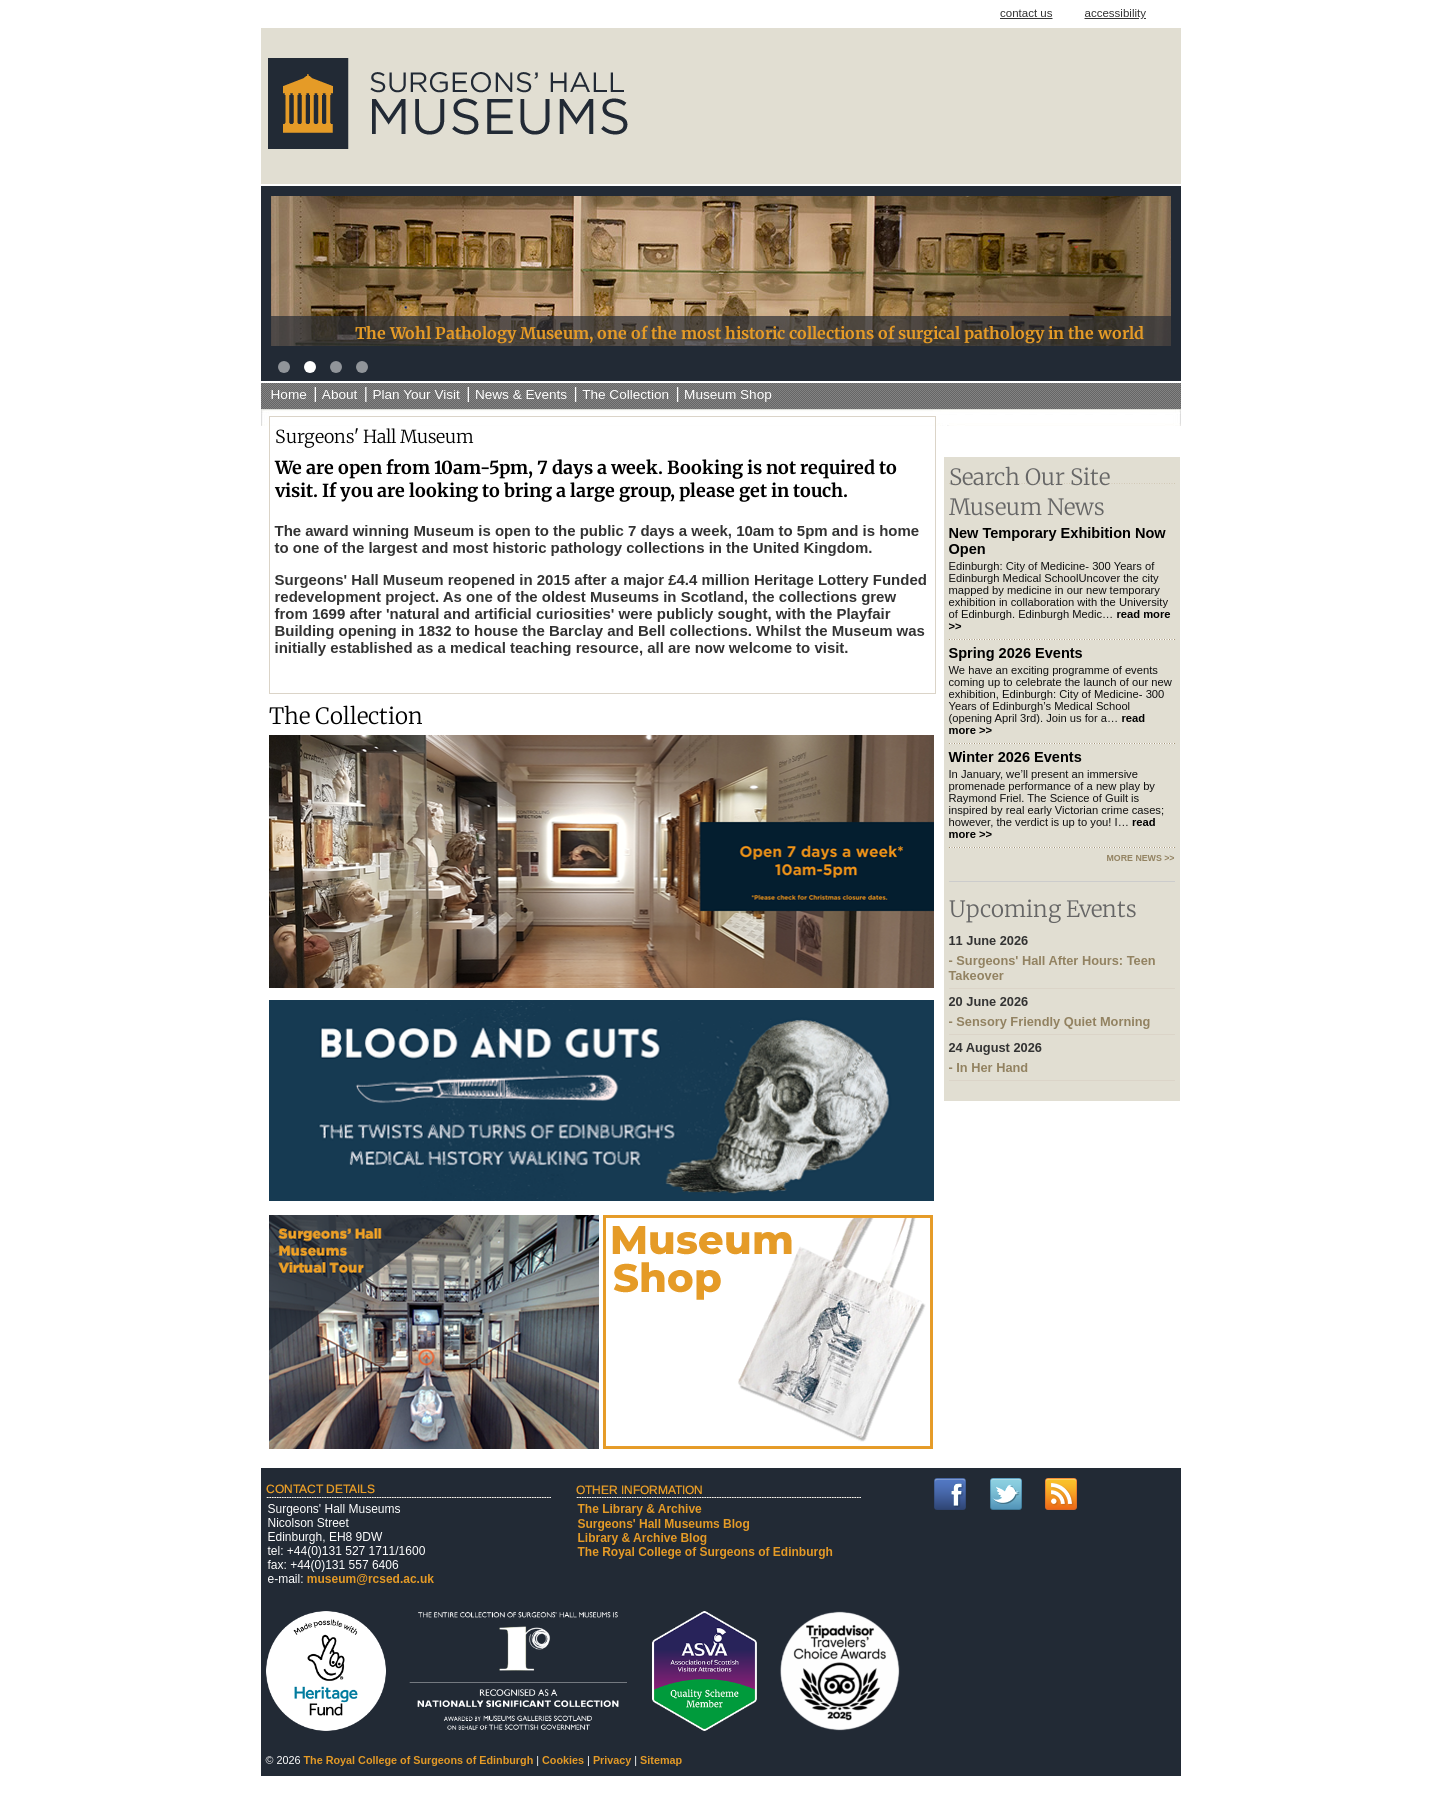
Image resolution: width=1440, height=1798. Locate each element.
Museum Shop (728, 394)
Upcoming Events (1043, 909)
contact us (1026, 13)
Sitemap (661, 1760)
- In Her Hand (1062, 1057)
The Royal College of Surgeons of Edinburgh (705, 1552)
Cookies (563, 1760)
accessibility (1115, 13)
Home (289, 394)
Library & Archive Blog (643, 1538)
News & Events (521, 394)
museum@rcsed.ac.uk (370, 1579)
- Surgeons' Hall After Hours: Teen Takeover (1062, 958)
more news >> (1141, 858)
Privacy (612, 1760)
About (340, 394)
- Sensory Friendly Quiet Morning (1062, 1011)
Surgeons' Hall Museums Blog (664, 1524)
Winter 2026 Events (1015, 757)
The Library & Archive (640, 1509)
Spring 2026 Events (1016, 653)
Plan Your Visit (415, 394)
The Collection (625, 394)
